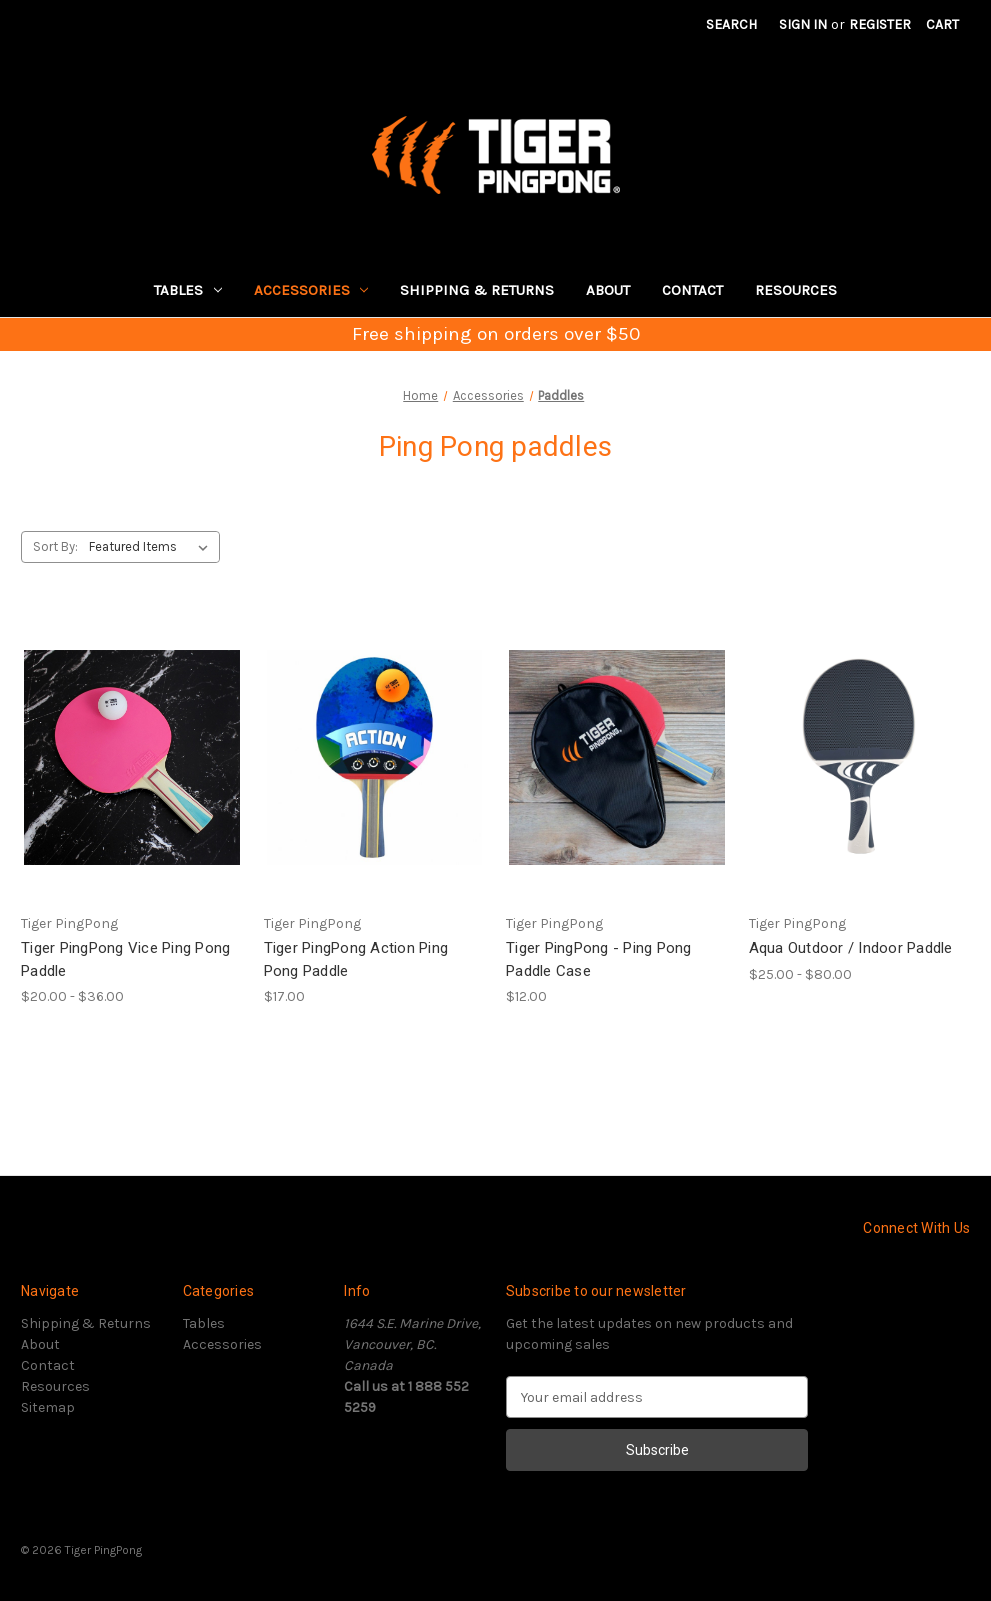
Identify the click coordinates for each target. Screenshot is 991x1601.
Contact (692, 290)
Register (880, 24)
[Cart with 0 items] (942, 24)
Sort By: (55, 546)
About (608, 290)
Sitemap (48, 1407)
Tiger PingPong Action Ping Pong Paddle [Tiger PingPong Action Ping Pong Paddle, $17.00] (356, 959)
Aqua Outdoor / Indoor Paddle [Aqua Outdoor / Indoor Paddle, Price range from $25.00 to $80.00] (851, 948)
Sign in (803, 24)
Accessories (311, 290)
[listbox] (152, 547)
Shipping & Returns (477, 290)
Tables (188, 290)
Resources (796, 290)
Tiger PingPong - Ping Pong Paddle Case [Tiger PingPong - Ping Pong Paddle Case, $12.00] (599, 959)
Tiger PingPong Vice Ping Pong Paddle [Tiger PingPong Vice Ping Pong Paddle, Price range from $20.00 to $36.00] (125, 959)
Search (731, 24)
